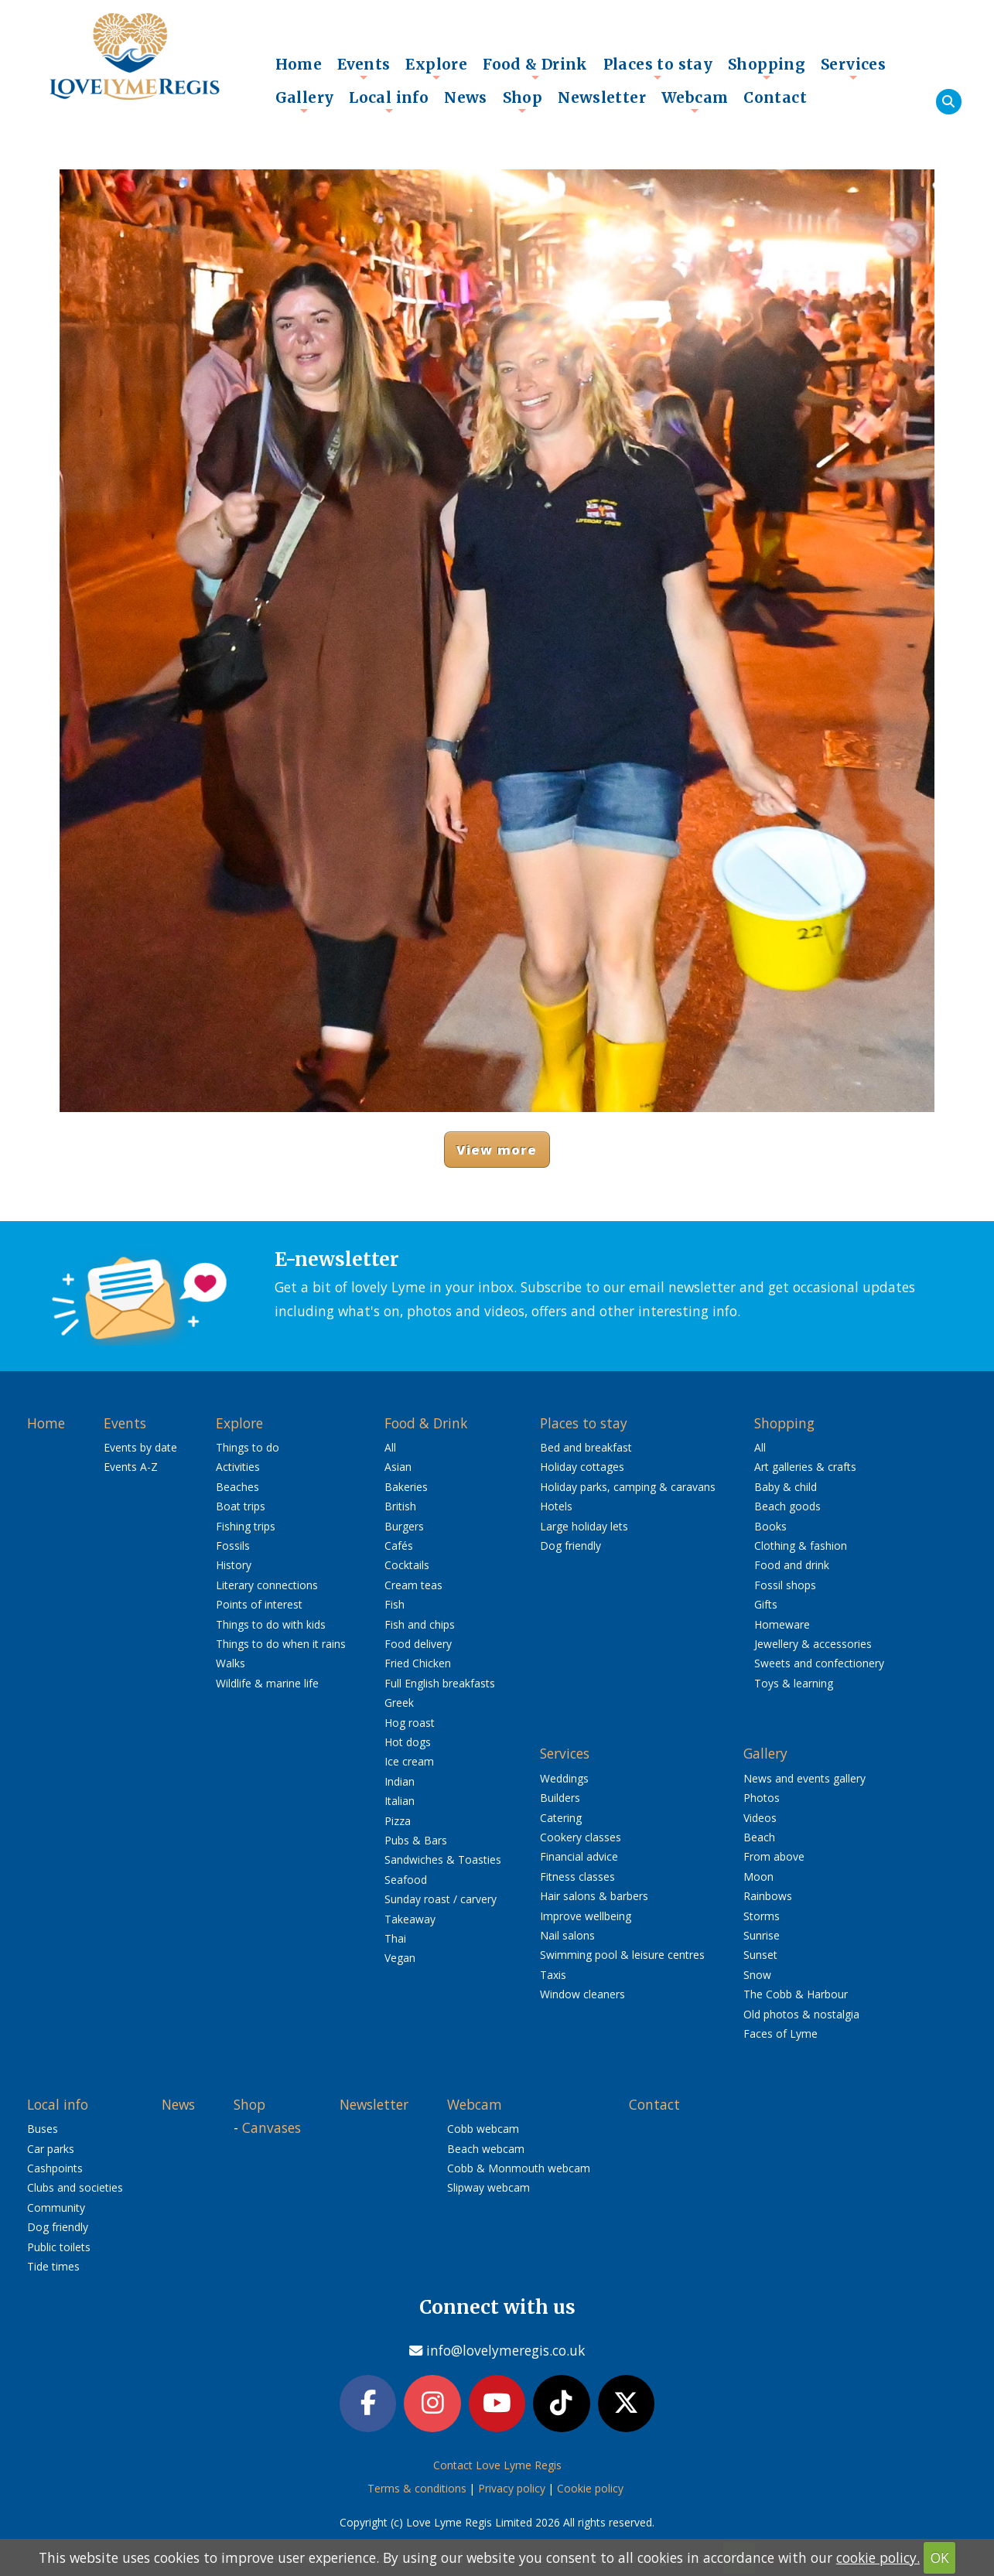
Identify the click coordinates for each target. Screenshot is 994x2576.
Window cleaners (582, 1994)
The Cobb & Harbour (795, 1994)
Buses (42, 2128)
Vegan (399, 1957)
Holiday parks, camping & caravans (628, 1486)
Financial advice (579, 1856)
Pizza (397, 1820)
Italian (399, 1800)
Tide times (53, 2266)
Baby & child (785, 1486)
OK (940, 2557)
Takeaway (410, 1919)
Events (363, 68)
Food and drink (791, 1565)
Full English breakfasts (439, 1683)
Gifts (765, 1604)
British (400, 1506)
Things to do (247, 1447)
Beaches (237, 1486)
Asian (398, 1466)
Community (56, 2207)
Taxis (553, 1974)
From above (773, 1856)
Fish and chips (419, 1624)
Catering (561, 1817)
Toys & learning (793, 1683)
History (233, 1565)
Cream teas (413, 1585)
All (390, 1447)
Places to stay (657, 68)
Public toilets (59, 2247)
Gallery (304, 101)
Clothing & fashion (800, 1545)
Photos (761, 1797)
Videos (760, 1817)
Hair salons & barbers (594, 1895)
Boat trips (240, 1506)
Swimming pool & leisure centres (622, 1954)
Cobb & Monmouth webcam (518, 2168)
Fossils (233, 1545)
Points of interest (259, 1604)
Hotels (556, 1506)
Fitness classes (577, 1876)
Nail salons (567, 1935)
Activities (238, 1466)
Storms (761, 1916)
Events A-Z (131, 1466)
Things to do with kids (271, 1624)
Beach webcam (485, 2148)
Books (770, 1526)
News (465, 97)
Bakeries (406, 1486)
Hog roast (409, 1722)
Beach (759, 1837)
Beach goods (787, 1506)
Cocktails (406, 1565)
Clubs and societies (75, 2187)
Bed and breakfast (586, 1447)
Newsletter (602, 97)
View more (496, 1149)
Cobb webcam (483, 2128)
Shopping (766, 68)
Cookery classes (580, 1837)
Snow (757, 1974)
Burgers (404, 1526)
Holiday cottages (582, 1466)
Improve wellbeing (585, 1916)
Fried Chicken (417, 1663)
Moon (758, 1876)
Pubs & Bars (415, 1840)
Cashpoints (55, 2168)
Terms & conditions (416, 2492)
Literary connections (267, 1585)
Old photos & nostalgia (801, 2014)
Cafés (398, 1545)
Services (853, 68)
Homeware (782, 1624)
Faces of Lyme (780, 2033)
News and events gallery (804, 1778)
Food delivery (418, 1643)
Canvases (271, 2127)
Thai (395, 1938)
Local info (389, 101)
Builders (560, 1797)
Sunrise (761, 1935)
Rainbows (767, 1895)
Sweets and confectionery (819, 1663)
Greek (399, 1702)
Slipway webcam (488, 2187)
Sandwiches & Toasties (442, 1859)
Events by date (140, 1447)
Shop (523, 101)
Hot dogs (407, 1742)
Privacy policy (511, 2492)
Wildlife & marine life (267, 1683)
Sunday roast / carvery (440, 1899)
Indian (399, 1781)
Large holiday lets (584, 1526)
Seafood (405, 1879)
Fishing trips (245, 1526)
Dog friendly (570, 1545)
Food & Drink (535, 68)
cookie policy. (878, 2557)
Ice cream (409, 1761)
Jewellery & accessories (813, 1643)
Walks (230, 1663)
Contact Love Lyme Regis (497, 2468)
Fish (394, 1604)
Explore (436, 68)
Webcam (694, 101)
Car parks (50, 2148)
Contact (775, 97)
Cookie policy (590, 2492)
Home (299, 64)
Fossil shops (785, 1585)
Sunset (760, 1954)
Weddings (564, 1778)
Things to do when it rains (281, 1643)
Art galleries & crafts (805, 1466)
